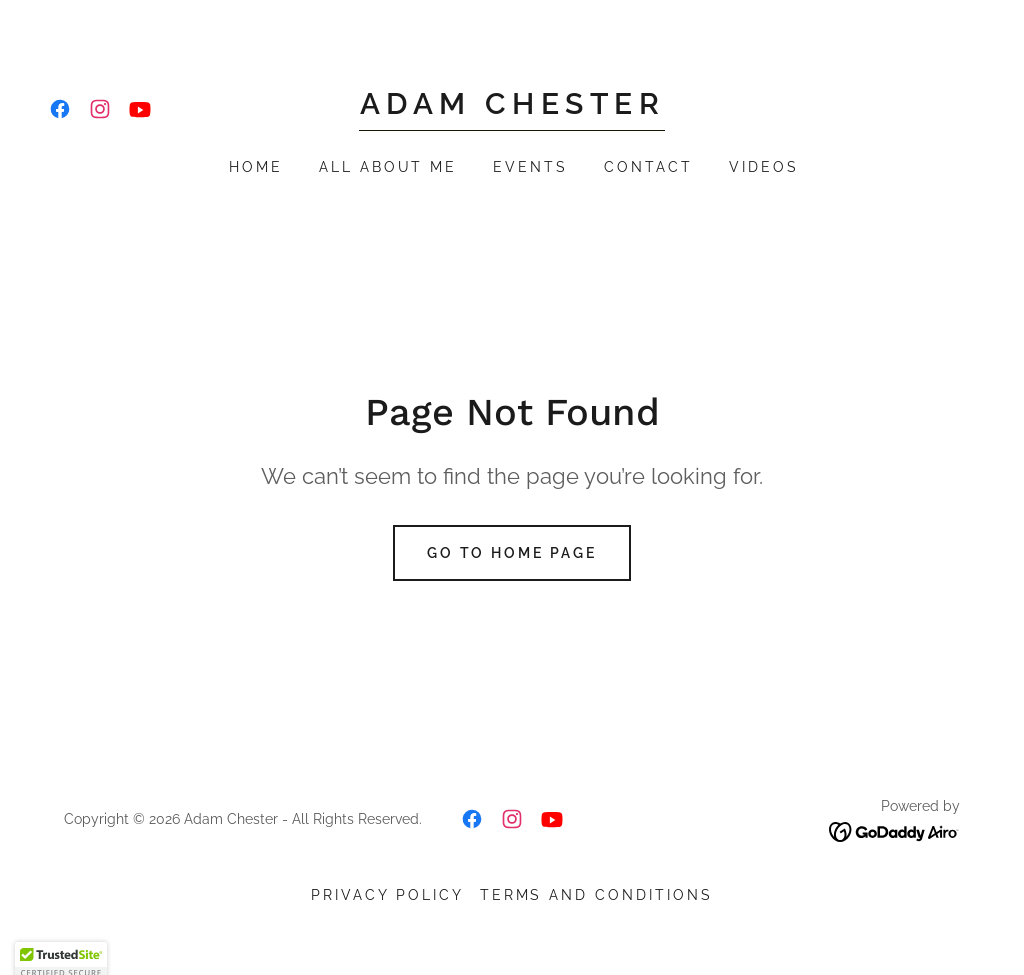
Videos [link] (764, 167)
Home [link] (256, 167)
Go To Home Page (512, 553)
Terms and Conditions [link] (597, 895)
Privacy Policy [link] (387, 895)
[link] (60, 109)
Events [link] (530, 167)
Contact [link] (648, 167)
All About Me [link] (388, 167)
